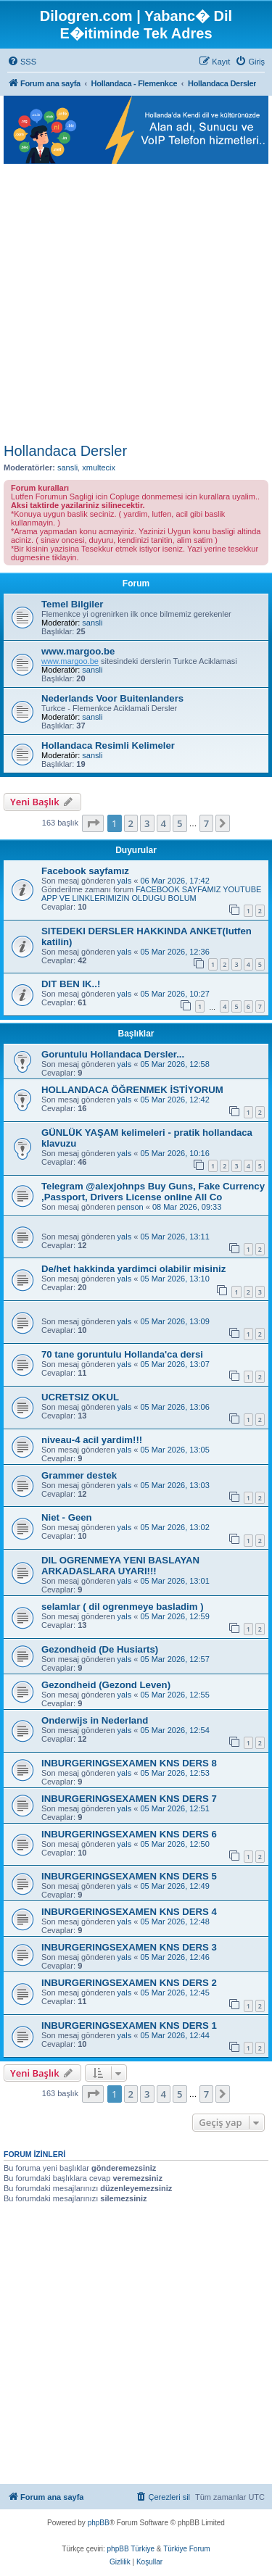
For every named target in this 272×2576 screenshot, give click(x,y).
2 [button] (130, 823)
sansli (67, 467)
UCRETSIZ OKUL (80, 1397)
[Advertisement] (136, 300)
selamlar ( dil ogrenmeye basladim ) (122, 1606)
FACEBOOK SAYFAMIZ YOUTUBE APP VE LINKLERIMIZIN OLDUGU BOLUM (151, 893)
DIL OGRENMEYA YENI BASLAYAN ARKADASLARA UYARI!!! (120, 1565)
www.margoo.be (78, 651)
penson (131, 1206)
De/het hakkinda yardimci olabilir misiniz (133, 1268)
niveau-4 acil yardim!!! (91, 1439)
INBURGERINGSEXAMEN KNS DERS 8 (129, 1763)
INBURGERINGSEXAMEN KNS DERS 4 (129, 1911)
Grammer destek (79, 1475)
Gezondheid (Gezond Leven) (105, 1684)
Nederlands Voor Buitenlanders (112, 698)
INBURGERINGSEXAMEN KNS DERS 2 (129, 1982)
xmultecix (98, 467)
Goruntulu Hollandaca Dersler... (112, 1054)
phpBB (99, 2523)
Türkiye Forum (186, 2549)
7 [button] (206, 823)
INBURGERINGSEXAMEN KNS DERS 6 (129, 1834)
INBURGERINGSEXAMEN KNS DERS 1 (129, 2025)
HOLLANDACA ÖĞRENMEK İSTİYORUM (132, 1089)
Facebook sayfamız (85, 870)
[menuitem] (21, 61)
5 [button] (179, 823)
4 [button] (163, 823)
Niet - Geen (66, 1517)
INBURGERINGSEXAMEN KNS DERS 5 (129, 1876)
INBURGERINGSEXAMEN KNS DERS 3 (129, 1947)
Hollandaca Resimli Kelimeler (108, 745)
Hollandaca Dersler (65, 451)
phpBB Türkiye (130, 2549)
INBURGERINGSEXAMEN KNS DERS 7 (129, 1798)
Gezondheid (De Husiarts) (99, 1649)
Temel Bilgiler (72, 604)
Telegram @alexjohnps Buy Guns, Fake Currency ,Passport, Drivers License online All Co (153, 1191)
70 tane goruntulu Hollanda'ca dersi (122, 1354)
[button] (93, 823)
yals (125, 880)
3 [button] (146, 823)
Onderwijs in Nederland (94, 1720)
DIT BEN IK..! (70, 984)
